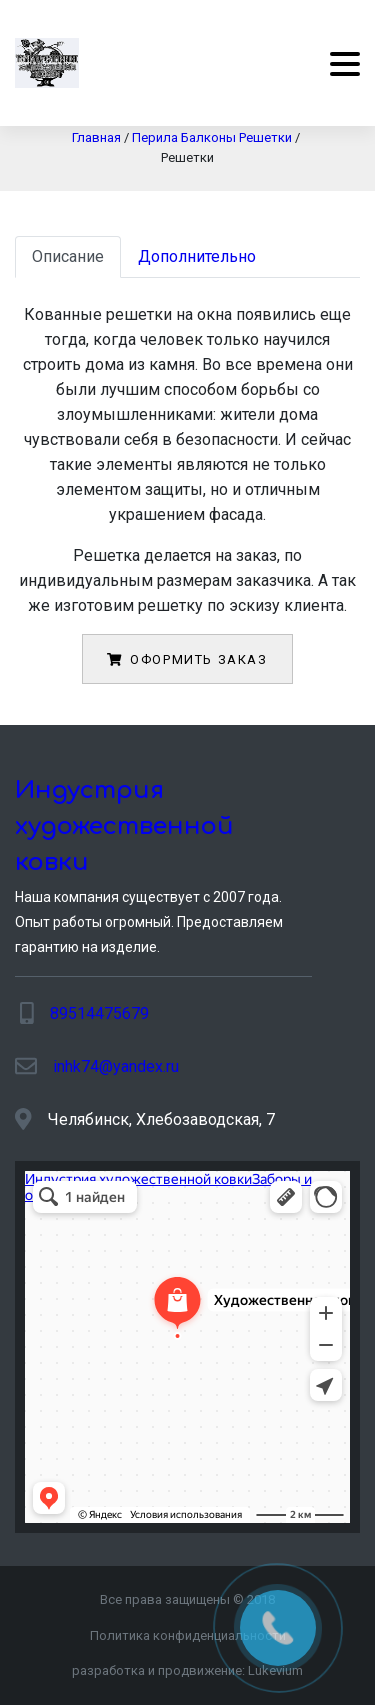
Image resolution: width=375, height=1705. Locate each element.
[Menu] (337, 63)
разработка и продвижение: (187, 1670)
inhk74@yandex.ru (116, 1066)
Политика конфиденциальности (188, 1635)
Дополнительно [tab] (197, 256)
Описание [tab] (68, 256)
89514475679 (99, 1013)
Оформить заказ (187, 659)
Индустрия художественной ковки (124, 826)
